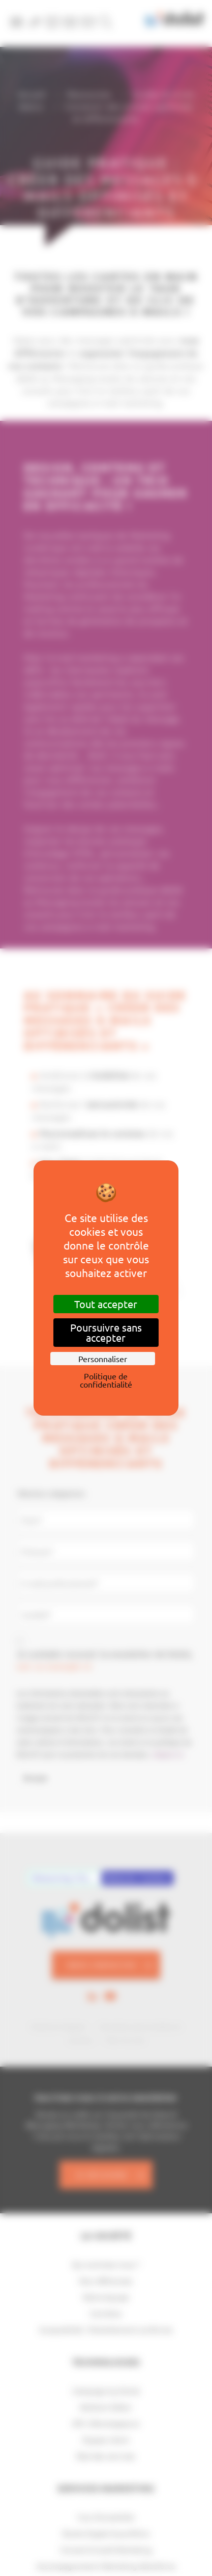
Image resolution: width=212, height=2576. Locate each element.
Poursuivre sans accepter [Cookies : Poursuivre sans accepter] (106, 1332)
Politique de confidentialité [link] (106, 1380)
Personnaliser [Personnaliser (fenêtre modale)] (102, 1358)
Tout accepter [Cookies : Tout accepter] (105, 1303)
